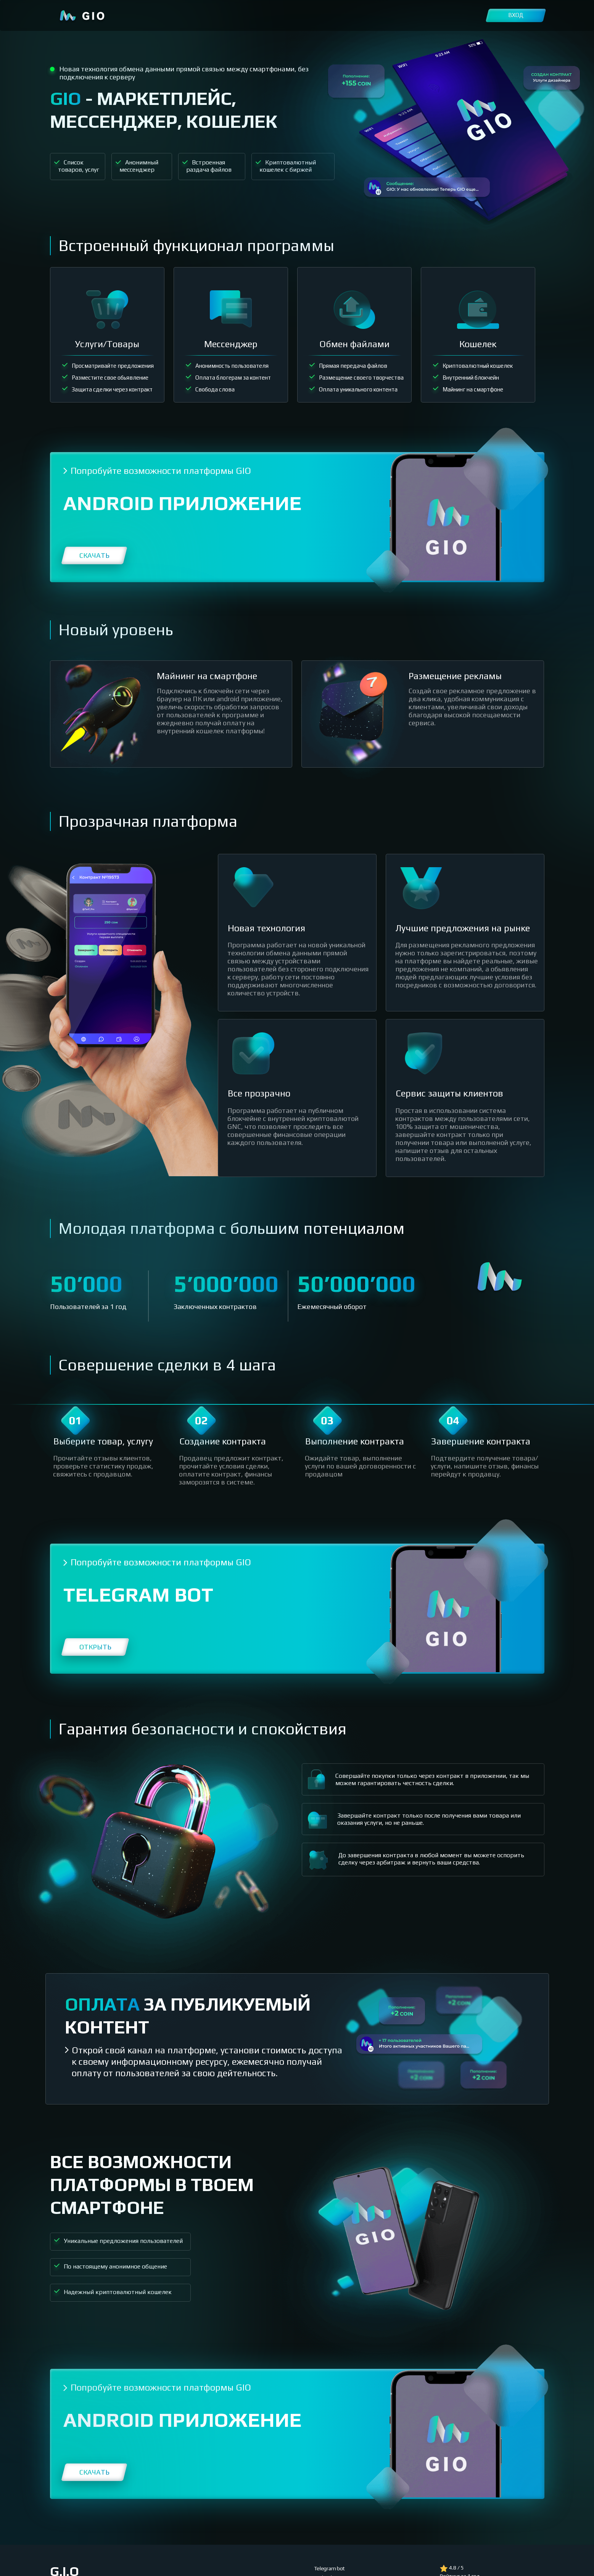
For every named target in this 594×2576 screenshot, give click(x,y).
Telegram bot (329, 2568)
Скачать (94, 555)
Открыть (95, 1647)
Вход (515, 15)
